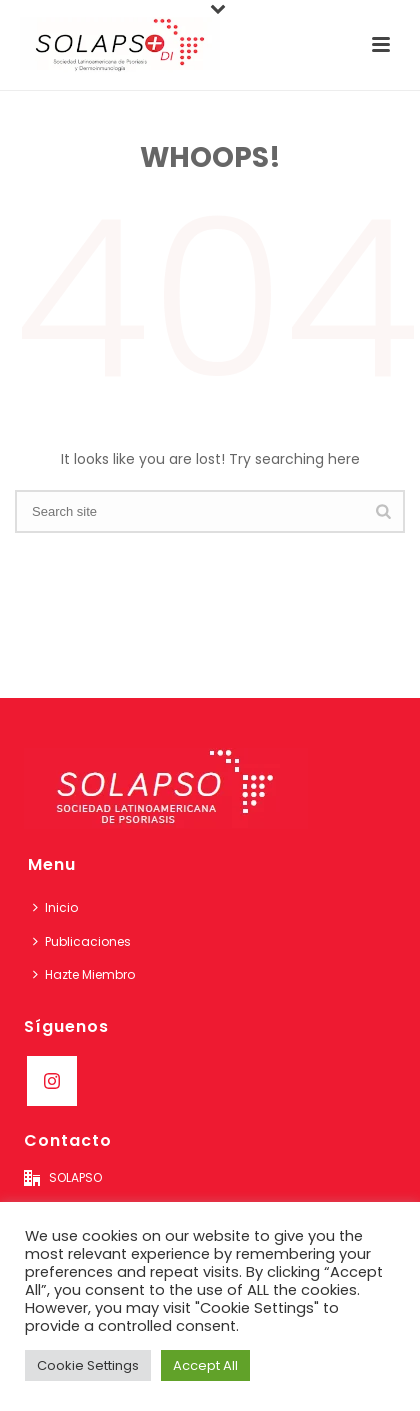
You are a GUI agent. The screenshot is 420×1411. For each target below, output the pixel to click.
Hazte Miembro (84, 974)
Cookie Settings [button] (88, 1365)
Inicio (55, 907)
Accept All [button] (205, 1365)
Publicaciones (82, 941)
